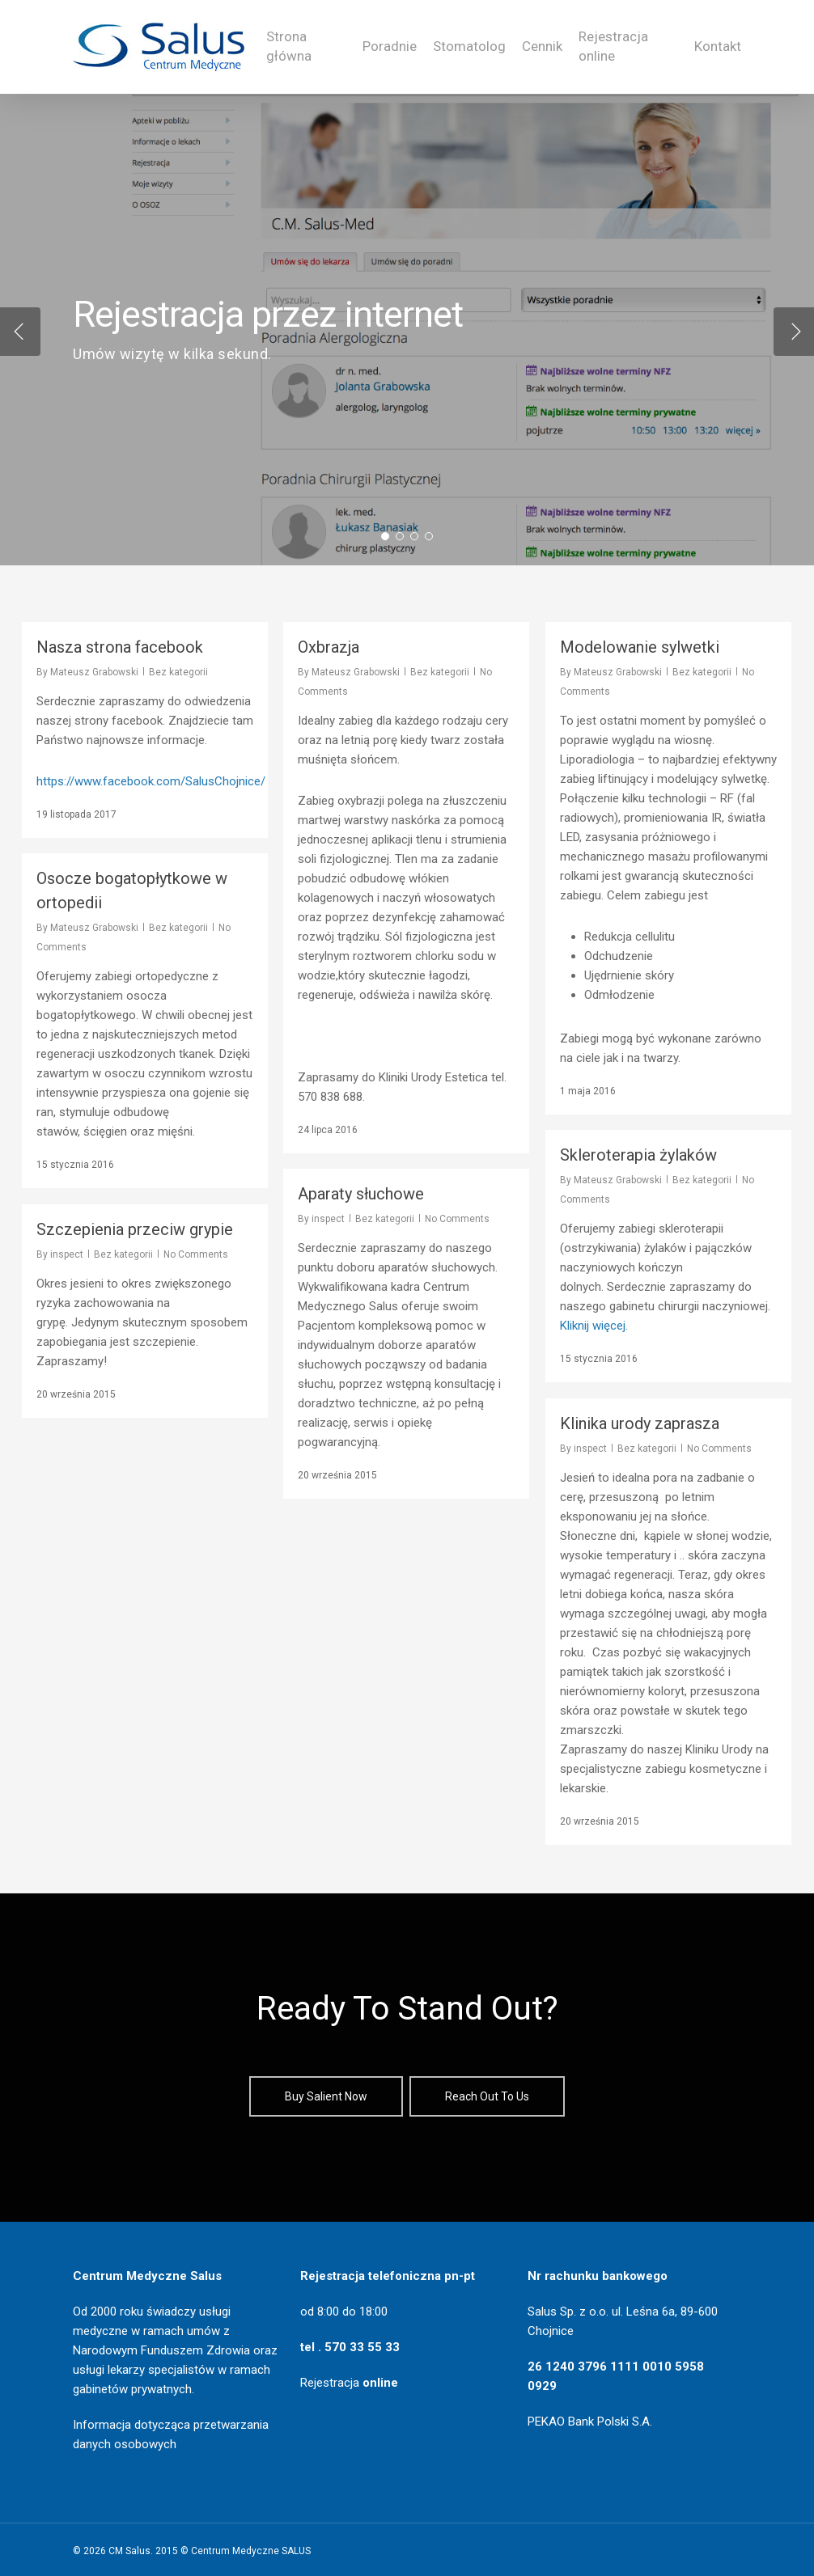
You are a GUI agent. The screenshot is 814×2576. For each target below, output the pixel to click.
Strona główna (289, 46)
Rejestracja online (613, 46)
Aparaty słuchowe (361, 1193)
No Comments (457, 1219)
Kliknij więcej (592, 1325)
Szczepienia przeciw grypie (134, 1229)
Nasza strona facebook (119, 647)
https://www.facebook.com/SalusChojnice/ (150, 781)
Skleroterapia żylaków (638, 1155)
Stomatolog (469, 46)
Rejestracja (349, 2382)
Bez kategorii (178, 672)
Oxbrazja (328, 647)
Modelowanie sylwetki (639, 647)
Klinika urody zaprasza (639, 1423)
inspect (328, 1219)
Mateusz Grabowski (94, 672)
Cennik (542, 46)
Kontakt (717, 46)
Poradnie (389, 46)
